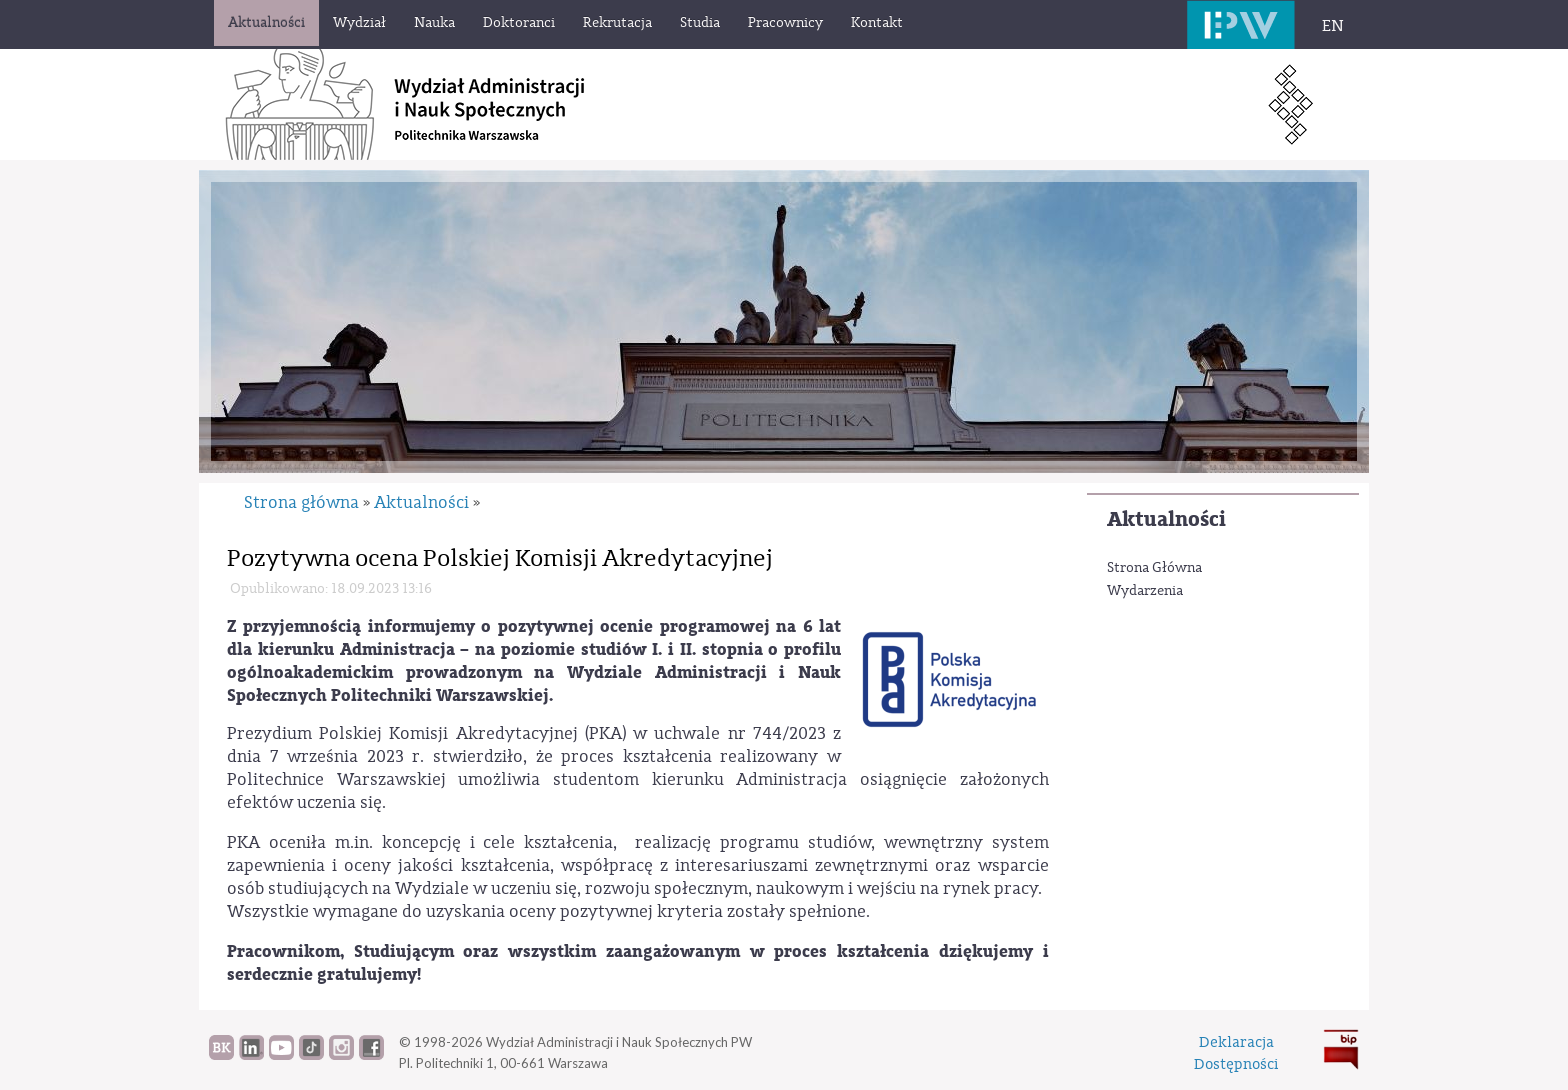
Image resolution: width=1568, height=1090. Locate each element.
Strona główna (301, 502)
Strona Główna (1154, 568)
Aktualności (1166, 519)
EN (1333, 26)
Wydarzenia (1145, 591)
